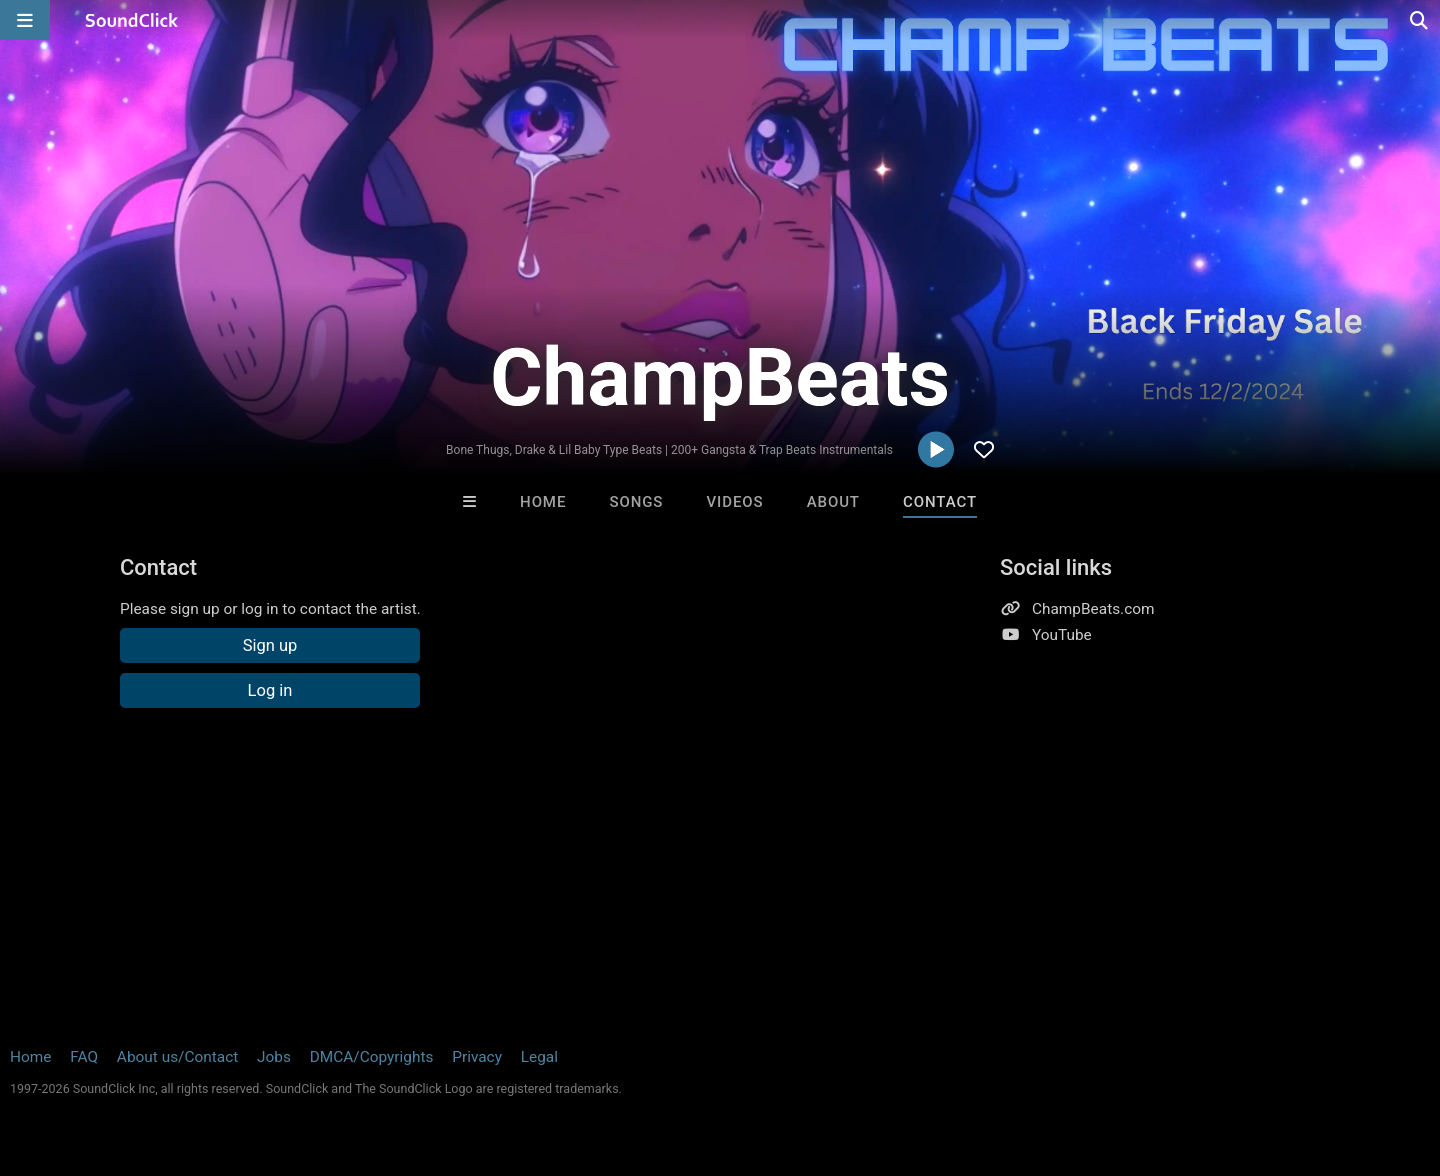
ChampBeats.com (1093, 609)
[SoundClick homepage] (132, 20)
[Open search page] (1420, 20)
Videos (735, 502)
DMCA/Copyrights (372, 1057)
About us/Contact (177, 1057)
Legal (539, 1057)
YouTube (1062, 635)
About (833, 502)
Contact (940, 502)
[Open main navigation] (25, 20)
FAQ (84, 1057)
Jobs (274, 1057)
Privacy (477, 1057)
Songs (636, 502)
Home (543, 502)
